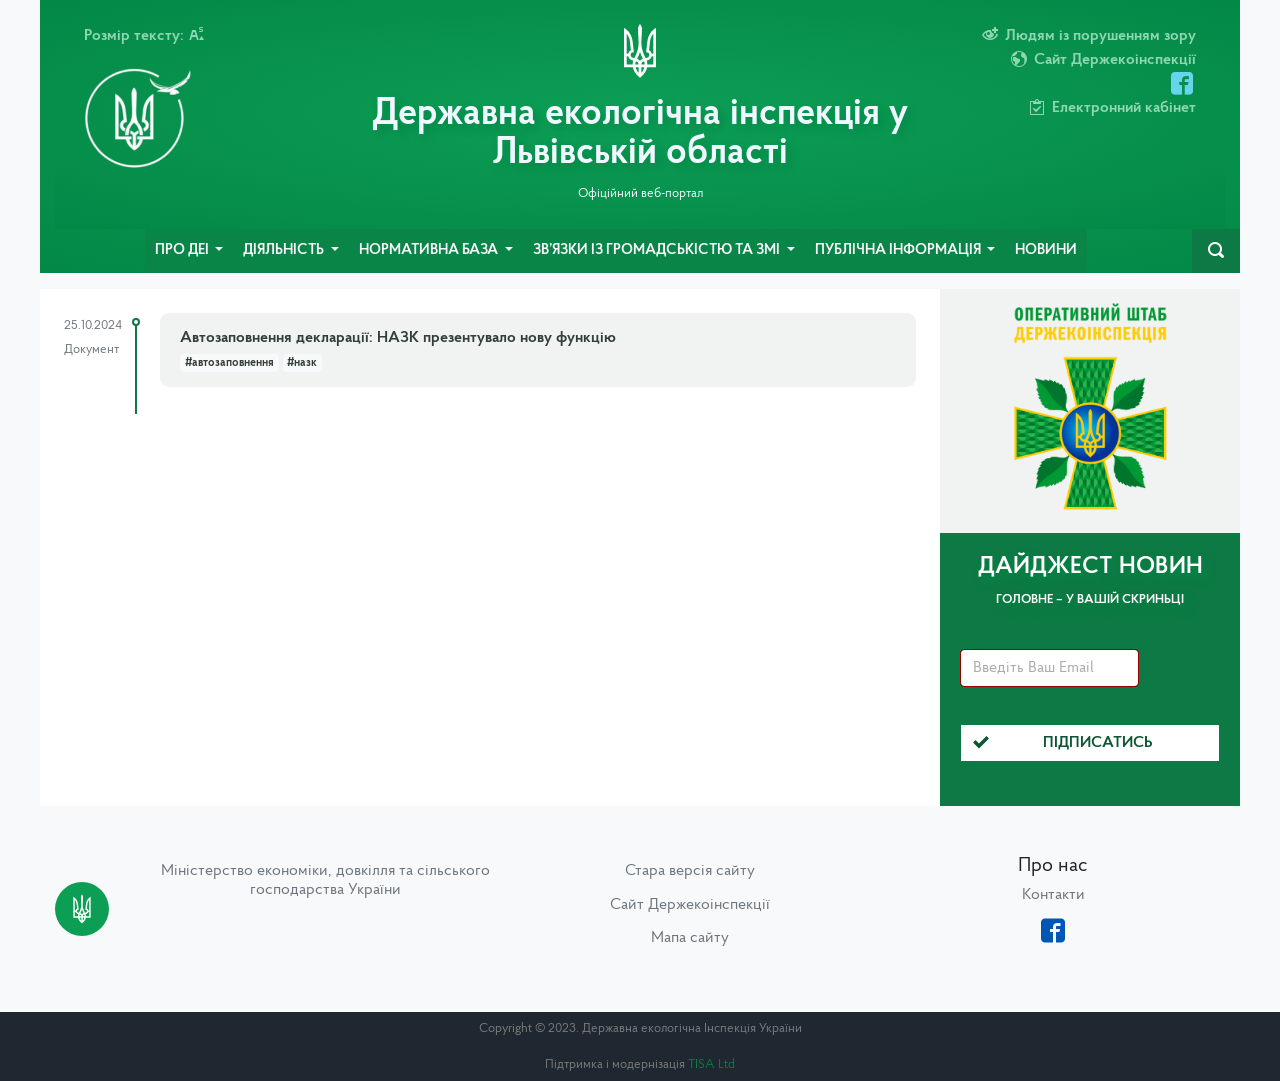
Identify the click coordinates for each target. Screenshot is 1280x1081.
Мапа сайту (690, 938)
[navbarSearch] (1216, 251)
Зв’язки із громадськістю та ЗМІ (658, 250)
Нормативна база (430, 250)
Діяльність (285, 250)
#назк (302, 363)
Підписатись (1063, 743)
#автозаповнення (229, 363)
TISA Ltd (711, 1064)
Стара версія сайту (690, 871)
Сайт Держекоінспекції (690, 905)
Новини (1046, 250)
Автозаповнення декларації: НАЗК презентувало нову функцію (398, 338)
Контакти (1053, 895)
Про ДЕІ (183, 250)
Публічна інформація (899, 250)
